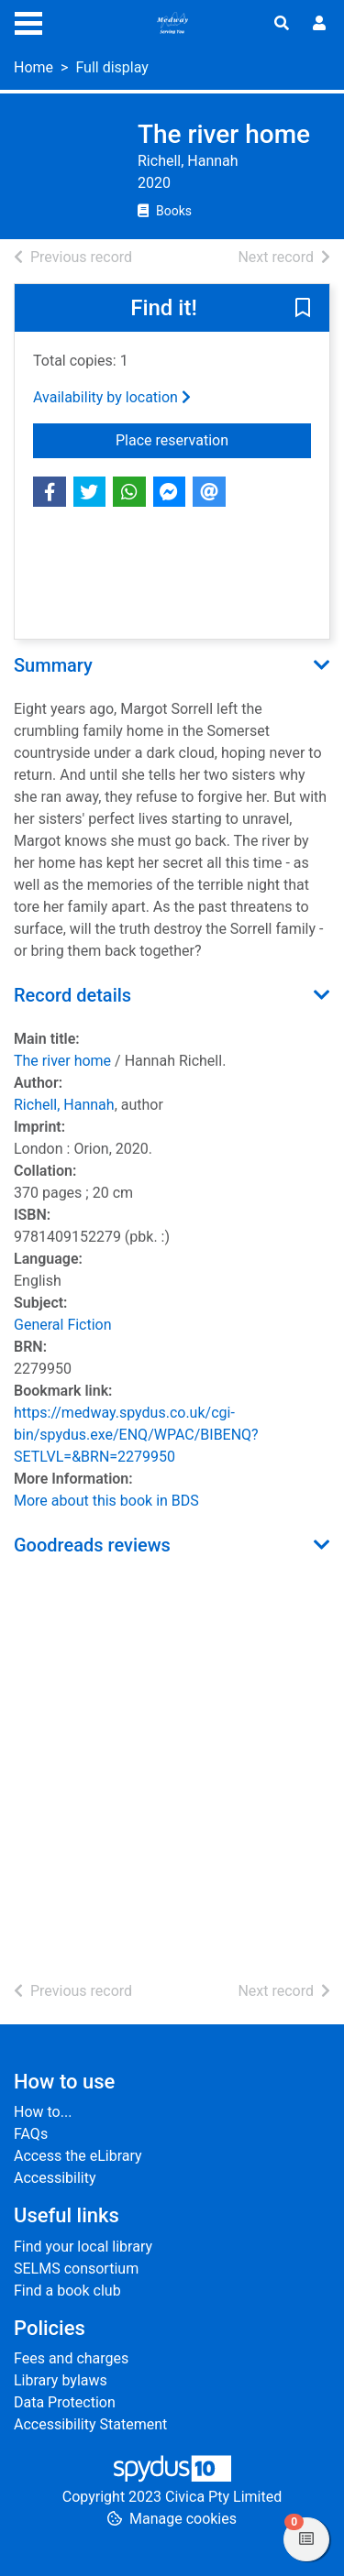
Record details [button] (72, 995)
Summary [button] (53, 665)
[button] (302, 309)
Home (33, 67)
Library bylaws (60, 2380)
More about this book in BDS (106, 1500)
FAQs (31, 2134)
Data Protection (65, 2402)
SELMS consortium (76, 2268)
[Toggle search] (281, 23)
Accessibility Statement (90, 2424)
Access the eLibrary (78, 2156)
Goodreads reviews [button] (92, 1545)
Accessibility (55, 2178)
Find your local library (83, 2246)
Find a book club (67, 2290)
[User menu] (319, 23)
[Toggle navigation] (28, 21)
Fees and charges (71, 2358)
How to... (43, 2112)
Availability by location (112, 397)
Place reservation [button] (213, 439)
